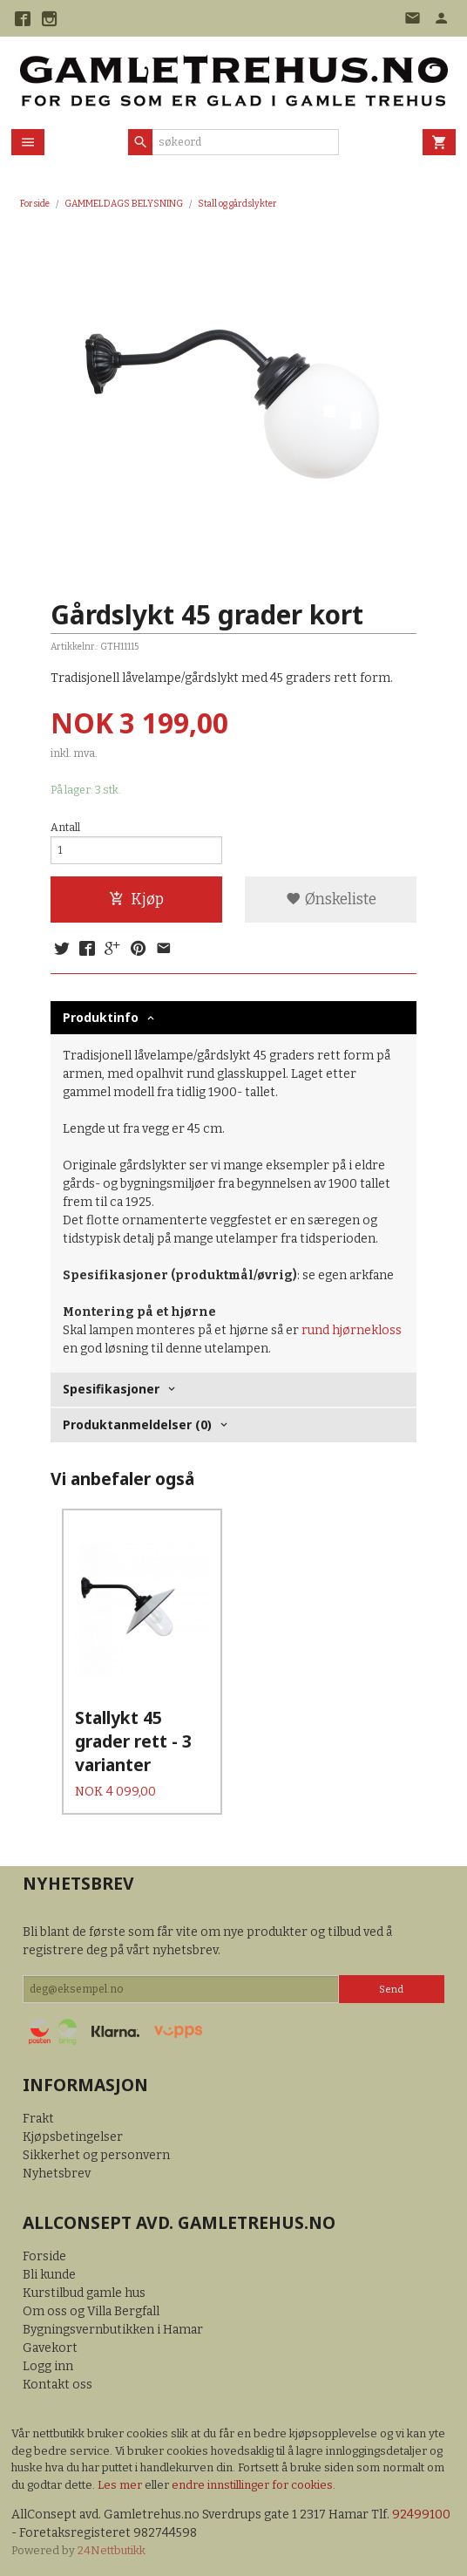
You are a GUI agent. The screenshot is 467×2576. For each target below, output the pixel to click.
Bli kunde (49, 2273)
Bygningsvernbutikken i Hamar (113, 2328)
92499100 (421, 2513)
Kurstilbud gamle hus (84, 2292)
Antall (65, 827)
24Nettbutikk (112, 2549)
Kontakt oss (57, 2383)
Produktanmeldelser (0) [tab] (137, 1424)
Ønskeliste (331, 899)
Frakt (38, 2117)
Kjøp (136, 899)
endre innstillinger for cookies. (253, 2484)
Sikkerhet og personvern (96, 2154)
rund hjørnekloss (351, 1330)
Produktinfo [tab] (101, 1017)
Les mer (121, 2484)
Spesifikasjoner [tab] (111, 1388)
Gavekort (50, 2347)
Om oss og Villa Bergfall (91, 2310)
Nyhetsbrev (57, 2172)
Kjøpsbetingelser (73, 2136)
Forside (35, 203)
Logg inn (48, 2365)
